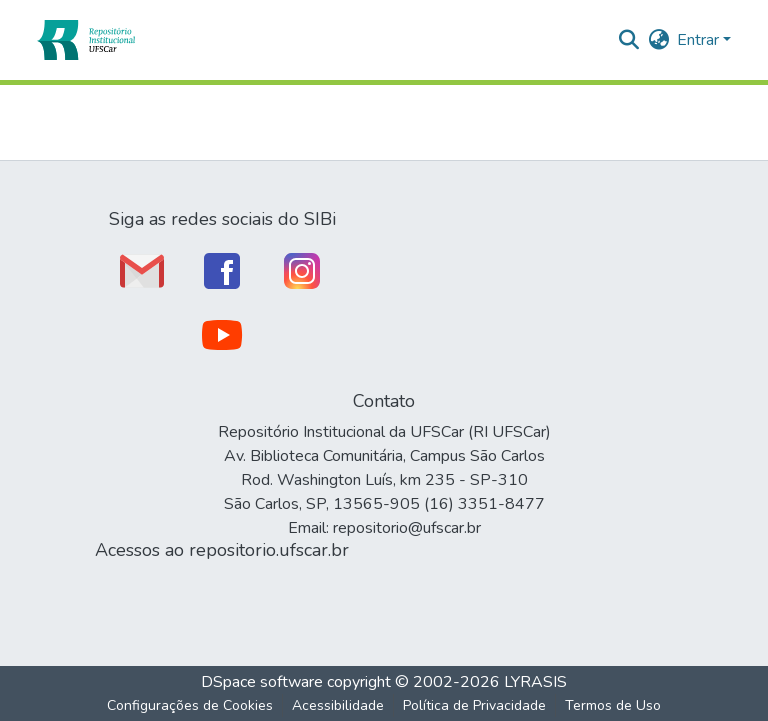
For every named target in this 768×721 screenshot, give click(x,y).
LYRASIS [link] (535, 682)
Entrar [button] (700, 40)
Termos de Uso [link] (613, 705)
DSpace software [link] (262, 682)
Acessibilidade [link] (338, 705)
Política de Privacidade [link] (474, 705)
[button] (85, 40)
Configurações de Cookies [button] (190, 705)
